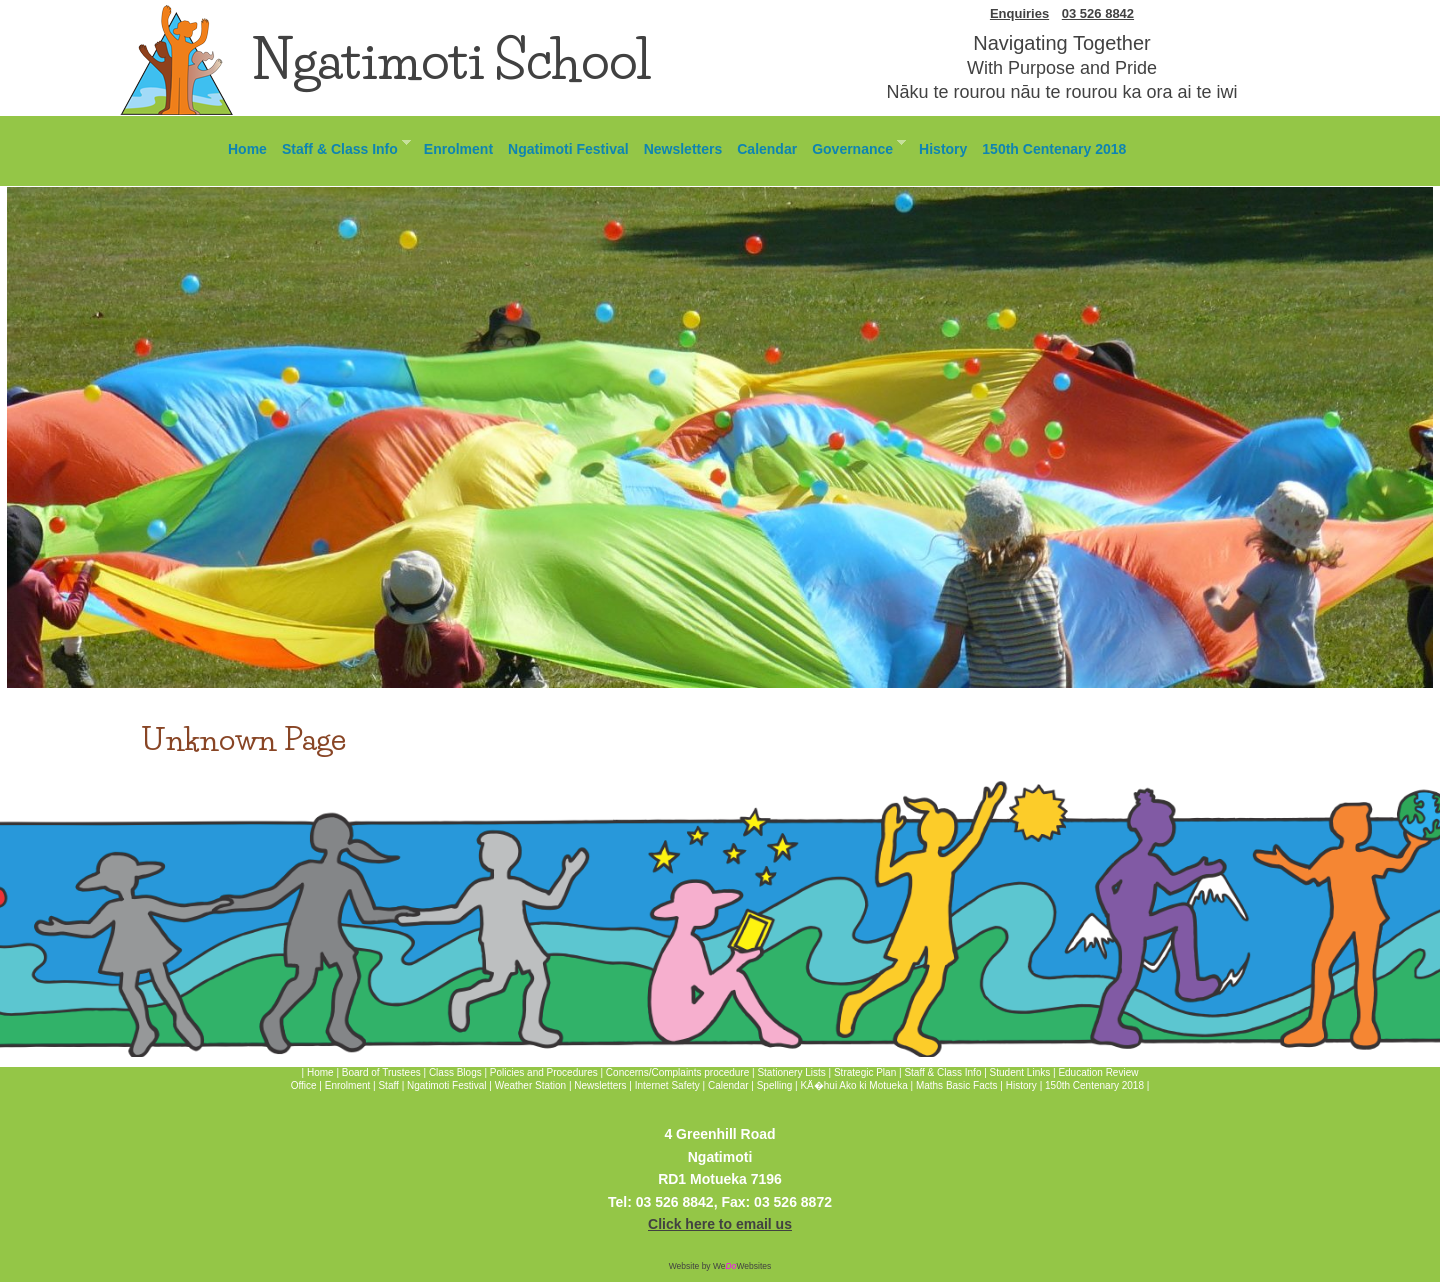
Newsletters (683, 149)
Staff (389, 1085)
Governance (855, 146)
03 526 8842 (1098, 13)
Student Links (1020, 1072)
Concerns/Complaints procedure (677, 1072)
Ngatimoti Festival (568, 149)
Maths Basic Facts (957, 1085)
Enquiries (1019, 13)
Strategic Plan (865, 1072)
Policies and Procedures (544, 1072)
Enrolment (458, 149)
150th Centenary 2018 (1054, 149)
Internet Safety (667, 1085)
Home (247, 149)
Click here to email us (720, 1224)
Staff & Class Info (342, 146)
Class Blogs (455, 1072)
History (943, 149)
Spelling (775, 1085)
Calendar (767, 149)
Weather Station (531, 1085)
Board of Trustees (381, 1072)
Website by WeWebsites (720, 1266)
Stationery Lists (791, 1072)
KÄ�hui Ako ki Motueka (853, 1085)
